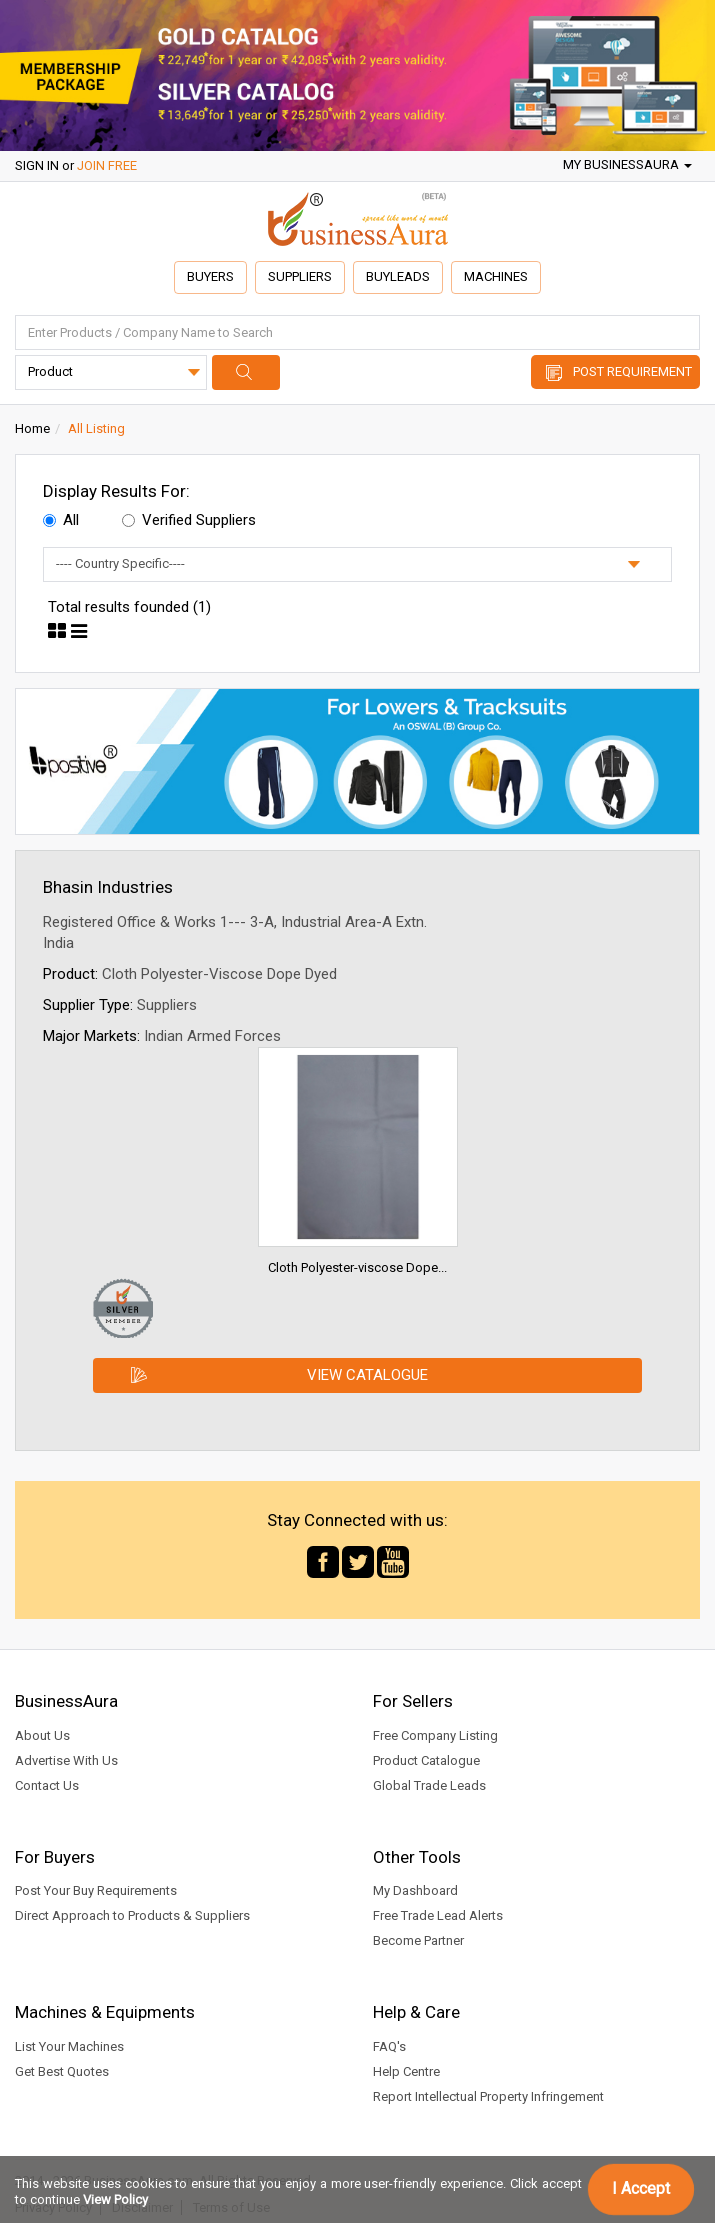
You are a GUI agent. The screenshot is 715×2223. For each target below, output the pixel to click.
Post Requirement (632, 371)
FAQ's (389, 2046)
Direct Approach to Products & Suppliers (132, 1915)
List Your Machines (69, 2046)
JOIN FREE (107, 165)
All (61, 520)
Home (32, 428)
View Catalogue (367, 1375)
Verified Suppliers (189, 520)
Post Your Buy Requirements (96, 1890)
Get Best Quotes (62, 2071)
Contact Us (47, 1785)
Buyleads (398, 276)
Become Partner (418, 1940)
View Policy (115, 2199)
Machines (496, 276)
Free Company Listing (435, 1735)
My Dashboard (415, 1890)
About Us (42, 1735)
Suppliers (300, 276)
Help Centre (406, 2071)
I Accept (641, 2188)
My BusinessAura (627, 164)
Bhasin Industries (108, 887)
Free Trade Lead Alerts (438, 1915)
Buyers (210, 276)
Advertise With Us (66, 1760)
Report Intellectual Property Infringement (488, 2096)
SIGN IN (37, 165)
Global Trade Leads (429, 1785)
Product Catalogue (426, 1760)
